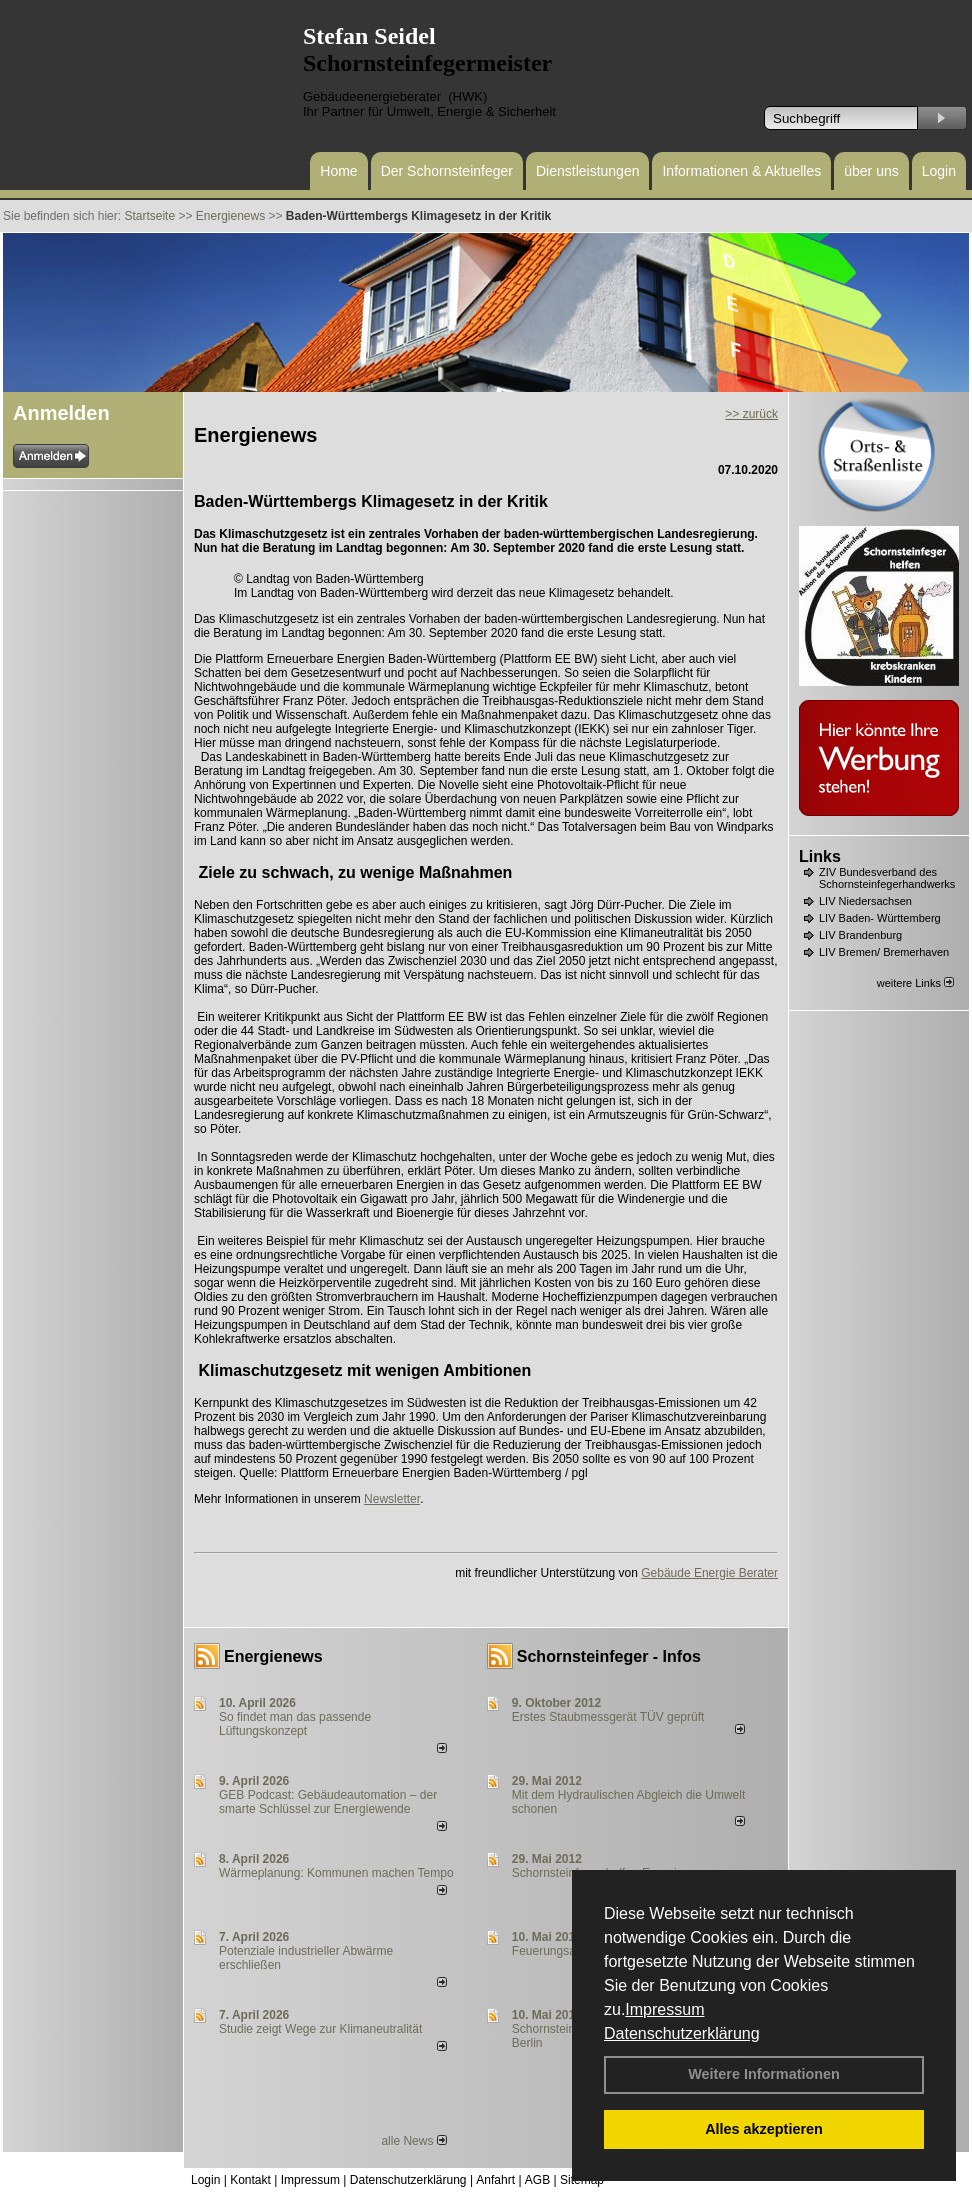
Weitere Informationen (764, 2074)
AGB (537, 2180)
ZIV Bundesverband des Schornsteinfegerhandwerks (887, 878)
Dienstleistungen (588, 171)
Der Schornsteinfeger (447, 171)
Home (338, 171)
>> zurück (751, 414)
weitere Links (915, 983)
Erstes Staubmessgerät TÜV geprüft (608, 1717)
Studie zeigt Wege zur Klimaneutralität (320, 2029)
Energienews (273, 1656)
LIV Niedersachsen (865, 901)
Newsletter (392, 1499)
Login (939, 171)
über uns (871, 171)
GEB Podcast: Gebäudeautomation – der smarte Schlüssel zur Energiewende (328, 1802)
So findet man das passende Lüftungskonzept (295, 1724)
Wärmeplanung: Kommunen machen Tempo (336, 1873)
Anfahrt (495, 2180)
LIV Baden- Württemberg (880, 918)
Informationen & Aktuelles (741, 171)
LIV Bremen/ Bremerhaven (884, 952)
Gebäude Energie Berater (709, 1573)
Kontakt (250, 2180)
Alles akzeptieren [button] (764, 2129)
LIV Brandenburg (860, 935)
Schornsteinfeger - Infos (609, 1656)
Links (820, 856)
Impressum (664, 2009)
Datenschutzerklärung (682, 2033)
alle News (413, 2141)
